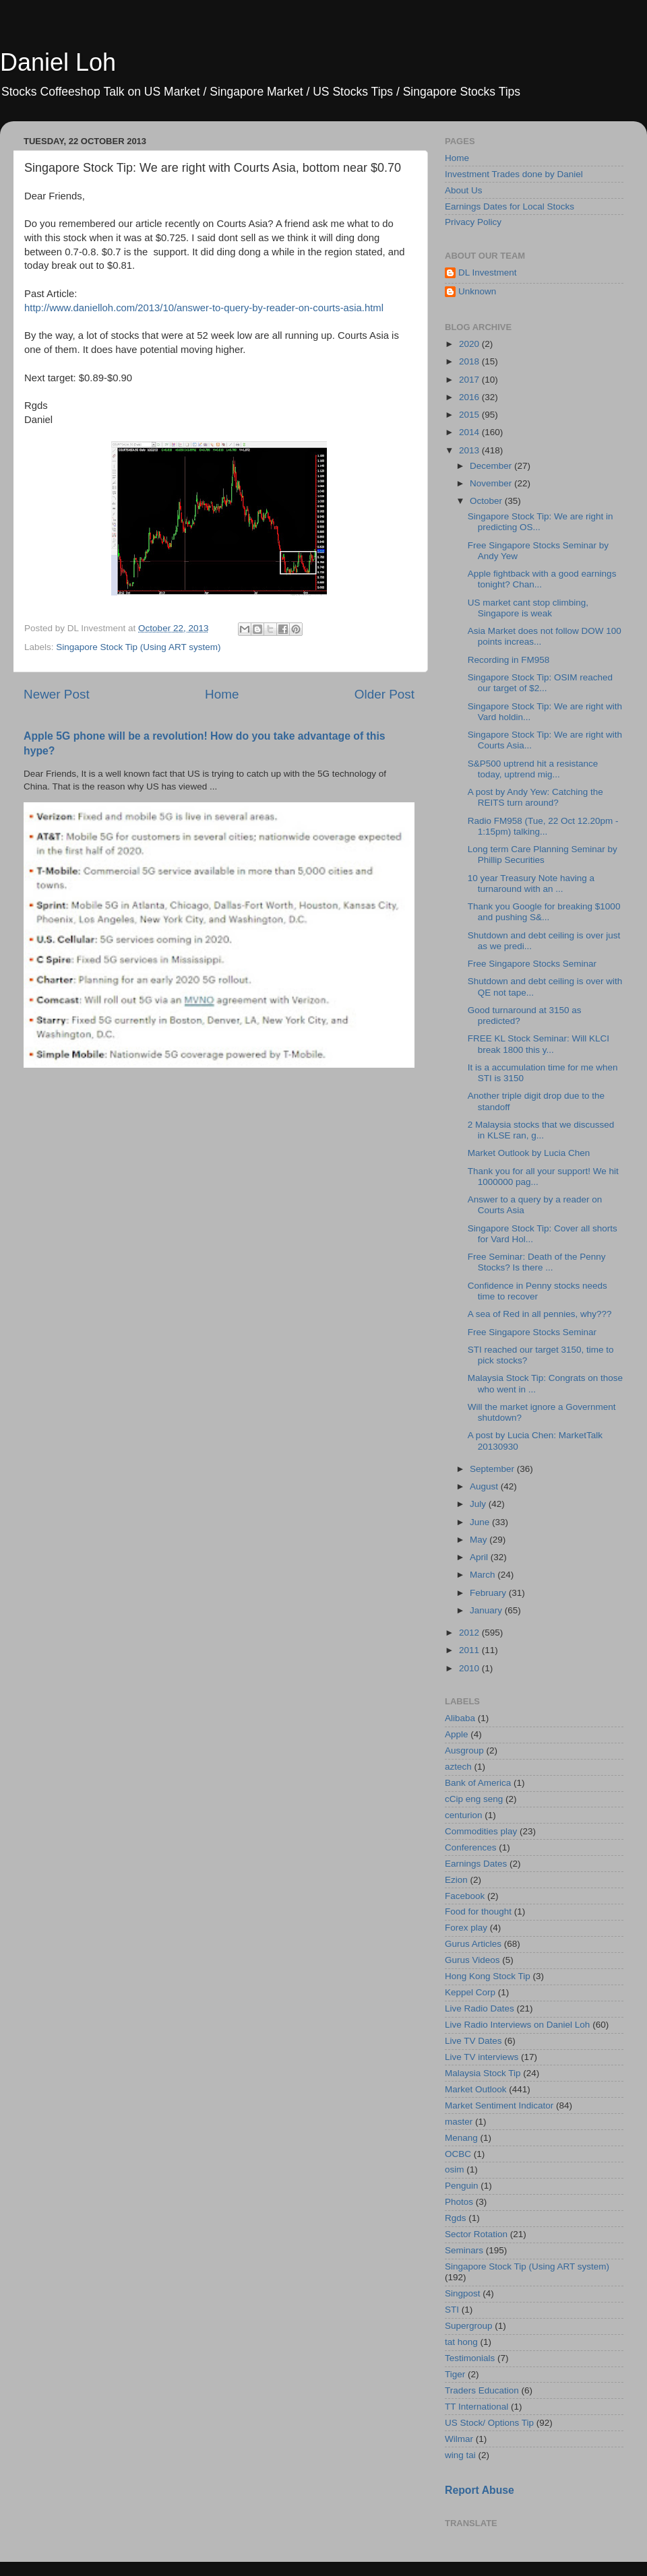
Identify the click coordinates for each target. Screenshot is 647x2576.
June (481, 1522)
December (492, 466)
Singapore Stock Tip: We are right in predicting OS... (540, 521)
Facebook (465, 1896)
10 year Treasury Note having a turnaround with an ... (531, 883)
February (489, 1593)
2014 (470, 432)
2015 (470, 415)
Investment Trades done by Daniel (514, 174)
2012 (470, 1633)
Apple (456, 1734)
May (479, 1540)
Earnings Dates (476, 1864)
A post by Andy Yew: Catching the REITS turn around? (535, 797)
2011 (470, 1650)
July (479, 1504)
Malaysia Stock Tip (483, 2073)
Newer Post (57, 694)
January (487, 1610)
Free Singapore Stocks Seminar (532, 964)
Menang (461, 2138)
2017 (470, 380)
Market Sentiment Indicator (499, 2105)
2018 (470, 361)
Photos (459, 2202)
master (458, 2122)
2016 (470, 397)
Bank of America (478, 1783)
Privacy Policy (473, 222)
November (492, 483)
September (493, 1469)
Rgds (455, 2218)
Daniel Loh (58, 62)
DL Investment (487, 272)
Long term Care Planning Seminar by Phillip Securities (542, 854)
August (485, 1486)
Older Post (384, 694)
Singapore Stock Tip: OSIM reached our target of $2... (540, 682)
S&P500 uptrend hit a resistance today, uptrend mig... (533, 769)
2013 (470, 450)
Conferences (471, 1847)
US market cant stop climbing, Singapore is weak (528, 608)
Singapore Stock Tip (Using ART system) (138, 647)
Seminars (464, 2250)
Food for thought (478, 1911)
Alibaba (460, 1718)
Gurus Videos (472, 1960)
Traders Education (482, 2390)
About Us (464, 190)
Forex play (466, 1928)
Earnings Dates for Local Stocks (509, 206)
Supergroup (469, 2326)
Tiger (455, 2374)
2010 (470, 1668)
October (487, 501)
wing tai (460, 2455)
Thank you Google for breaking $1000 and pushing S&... (544, 911)
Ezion (456, 1880)
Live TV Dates (473, 2041)
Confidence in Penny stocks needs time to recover (537, 1291)
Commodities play (481, 1831)
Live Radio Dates (479, 2008)
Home (222, 694)
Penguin (462, 2186)
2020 (470, 344)
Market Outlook (476, 2089)
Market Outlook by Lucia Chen (529, 1153)
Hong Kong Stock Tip (487, 1976)
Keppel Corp (470, 1992)
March (483, 1575)
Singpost (463, 2293)
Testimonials (470, 2358)
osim (454, 2169)
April (480, 1557)
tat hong (461, 2342)
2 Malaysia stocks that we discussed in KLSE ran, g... (541, 1130)
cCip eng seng (474, 1799)
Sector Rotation (476, 2234)
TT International (476, 2407)
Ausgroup (464, 1750)
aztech (458, 1767)
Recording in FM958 (509, 660)
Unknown (477, 291)
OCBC (458, 2154)
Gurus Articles (473, 1944)
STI (452, 2310)
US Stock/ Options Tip (489, 2423)
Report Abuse (479, 2490)
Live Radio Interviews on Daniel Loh (517, 2025)
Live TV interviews (481, 2057)
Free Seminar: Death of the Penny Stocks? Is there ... (537, 1262)
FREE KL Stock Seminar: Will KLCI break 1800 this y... (538, 1043)
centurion (464, 1815)
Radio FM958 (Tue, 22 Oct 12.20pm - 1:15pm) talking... (543, 826)
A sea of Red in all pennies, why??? (540, 1314)
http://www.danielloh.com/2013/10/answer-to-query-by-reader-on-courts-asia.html (203, 307)
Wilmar (459, 2439)
